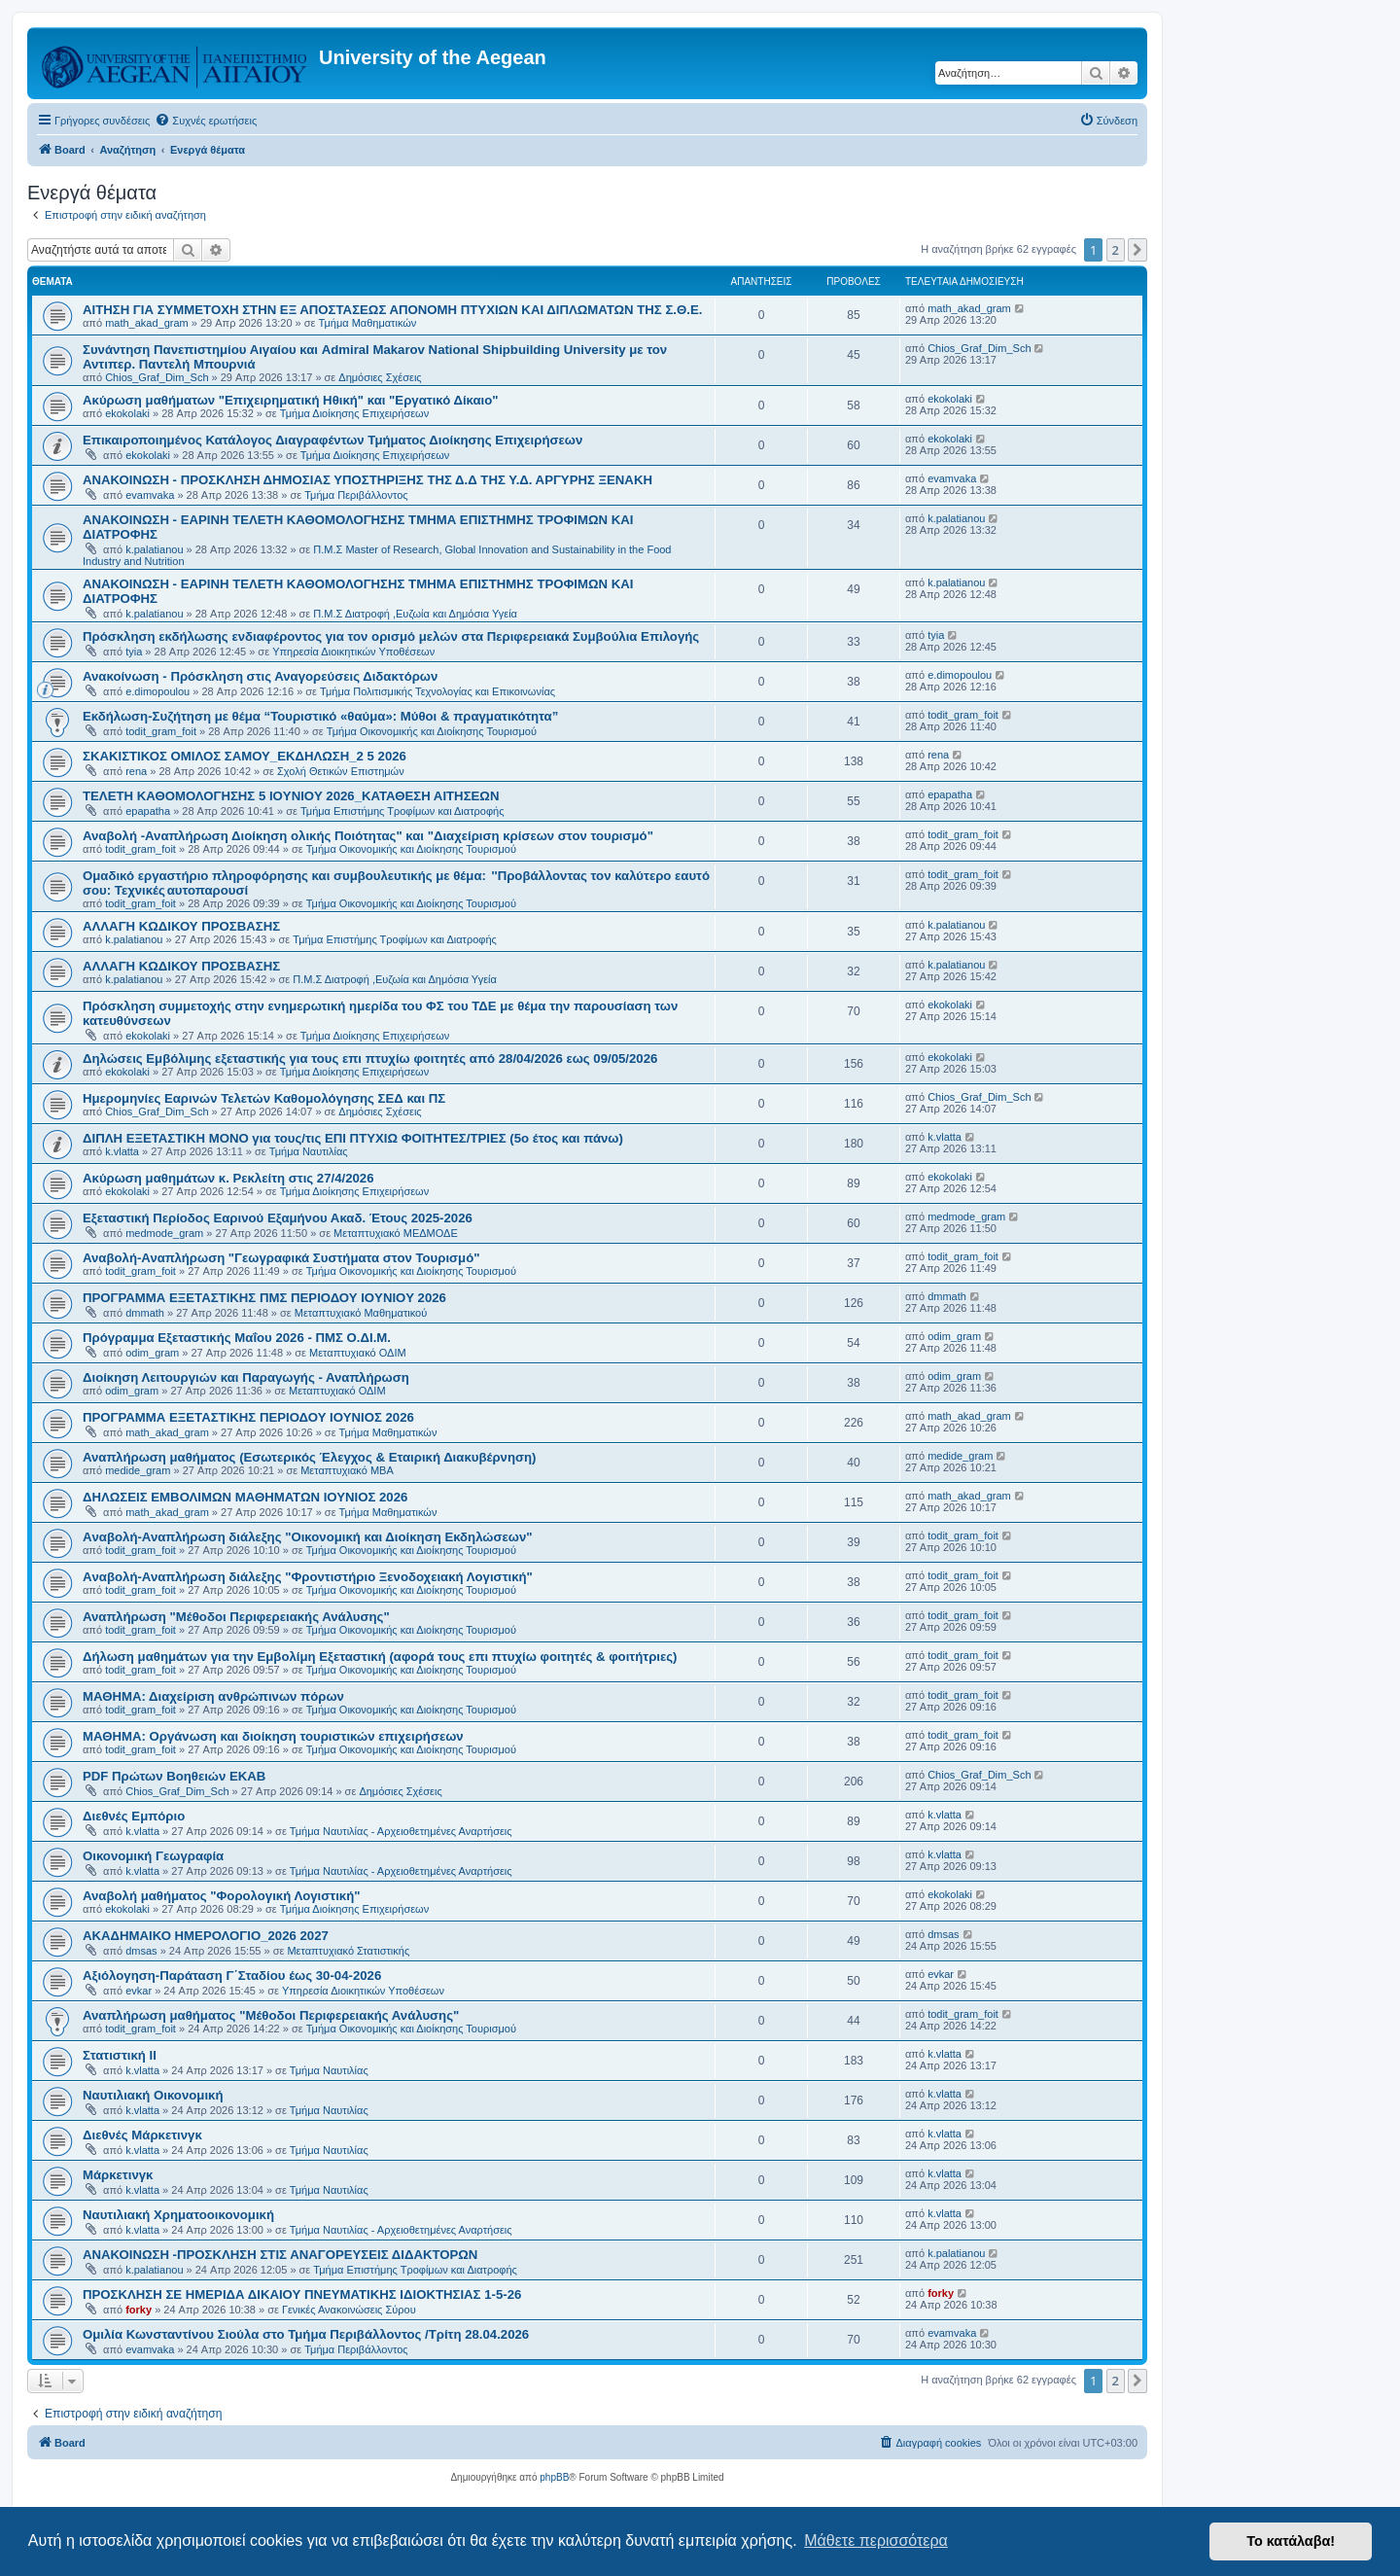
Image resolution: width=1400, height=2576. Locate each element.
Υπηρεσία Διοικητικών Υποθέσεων (353, 651)
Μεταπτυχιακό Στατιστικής (348, 1951)
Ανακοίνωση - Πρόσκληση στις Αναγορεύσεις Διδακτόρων (260, 676)
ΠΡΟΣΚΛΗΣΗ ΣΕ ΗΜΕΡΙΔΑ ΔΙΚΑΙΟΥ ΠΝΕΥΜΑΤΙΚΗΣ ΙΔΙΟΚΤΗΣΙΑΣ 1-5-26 (302, 2294)
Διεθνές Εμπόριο (134, 1816)
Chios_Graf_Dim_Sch (156, 377)
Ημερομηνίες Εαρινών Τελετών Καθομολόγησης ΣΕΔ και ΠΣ (264, 1098)
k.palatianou (154, 549)
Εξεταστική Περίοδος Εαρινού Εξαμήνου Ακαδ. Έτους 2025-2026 (277, 1218)
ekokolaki (127, 413)
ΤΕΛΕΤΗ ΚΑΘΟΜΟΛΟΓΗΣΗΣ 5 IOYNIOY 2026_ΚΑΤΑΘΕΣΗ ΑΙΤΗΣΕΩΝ (291, 796)
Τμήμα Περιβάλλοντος (355, 495)
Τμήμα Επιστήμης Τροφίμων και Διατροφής (402, 811)
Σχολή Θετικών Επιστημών (340, 771)
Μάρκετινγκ (118, 2175)
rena (136, 771)
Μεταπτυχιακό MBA (347, 1470)
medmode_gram (164, 1233)
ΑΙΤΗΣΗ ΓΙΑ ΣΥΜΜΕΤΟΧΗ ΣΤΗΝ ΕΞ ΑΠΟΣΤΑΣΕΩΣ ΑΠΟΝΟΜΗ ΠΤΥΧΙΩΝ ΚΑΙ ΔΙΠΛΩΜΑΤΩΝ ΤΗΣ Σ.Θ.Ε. (392, 309)
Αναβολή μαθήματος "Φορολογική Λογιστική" (222, 1895)
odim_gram (152, 1353)
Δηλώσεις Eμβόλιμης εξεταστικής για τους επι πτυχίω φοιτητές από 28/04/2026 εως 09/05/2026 (370, 1058)
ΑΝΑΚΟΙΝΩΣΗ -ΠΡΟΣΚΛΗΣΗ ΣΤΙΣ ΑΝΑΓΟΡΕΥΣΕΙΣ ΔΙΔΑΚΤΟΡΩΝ (280, 2254)
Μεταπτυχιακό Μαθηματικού (361, 1313)
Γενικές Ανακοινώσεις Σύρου (349, 2309)
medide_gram (137, 1470)
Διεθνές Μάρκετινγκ (142, 2135)
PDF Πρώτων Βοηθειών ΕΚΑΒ (174, 1776)
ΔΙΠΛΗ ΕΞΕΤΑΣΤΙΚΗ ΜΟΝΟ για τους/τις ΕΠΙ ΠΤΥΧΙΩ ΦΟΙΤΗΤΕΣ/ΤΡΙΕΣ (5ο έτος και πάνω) (353, 1138)
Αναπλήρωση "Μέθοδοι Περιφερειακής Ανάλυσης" (236, 1616)
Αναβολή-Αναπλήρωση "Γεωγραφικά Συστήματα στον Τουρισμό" (281, 1258)
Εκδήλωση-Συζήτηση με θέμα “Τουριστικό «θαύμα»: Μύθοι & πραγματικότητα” (320, 716)
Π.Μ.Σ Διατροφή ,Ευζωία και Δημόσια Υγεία (415, 613)
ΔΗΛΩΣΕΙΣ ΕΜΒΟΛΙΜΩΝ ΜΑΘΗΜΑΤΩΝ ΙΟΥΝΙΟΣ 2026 (245, 1497)
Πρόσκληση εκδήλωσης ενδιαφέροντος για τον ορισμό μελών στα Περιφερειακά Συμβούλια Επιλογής (391, 636)
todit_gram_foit (160, 731)
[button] (1137, 250)
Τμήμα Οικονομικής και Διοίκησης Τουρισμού (432, 731)
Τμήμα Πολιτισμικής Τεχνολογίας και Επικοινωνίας (437, 691)
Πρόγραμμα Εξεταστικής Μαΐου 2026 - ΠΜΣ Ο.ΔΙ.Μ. (237, 1337)
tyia (133, 651)
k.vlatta (122, 1151)
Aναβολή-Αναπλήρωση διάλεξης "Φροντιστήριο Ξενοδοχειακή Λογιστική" (308, 1577)
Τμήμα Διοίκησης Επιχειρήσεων (354, 413)
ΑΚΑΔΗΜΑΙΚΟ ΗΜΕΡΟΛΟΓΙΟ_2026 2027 (206, 1935)
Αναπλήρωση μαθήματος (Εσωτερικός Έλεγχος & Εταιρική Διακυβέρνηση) (309, 1457)
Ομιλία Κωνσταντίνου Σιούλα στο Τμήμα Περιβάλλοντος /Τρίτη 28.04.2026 (306, 2334)
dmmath (144, 1313)
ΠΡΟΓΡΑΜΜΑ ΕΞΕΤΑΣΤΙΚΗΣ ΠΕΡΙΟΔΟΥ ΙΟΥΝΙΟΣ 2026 (248, 1417)
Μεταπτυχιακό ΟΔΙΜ (357, 1353)
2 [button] (1115, 250)
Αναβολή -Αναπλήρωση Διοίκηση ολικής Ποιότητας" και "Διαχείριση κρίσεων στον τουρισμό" (368, 836)
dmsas (141, 1951)
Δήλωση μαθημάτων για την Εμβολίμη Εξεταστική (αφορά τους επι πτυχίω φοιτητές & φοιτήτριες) (380, 1656)
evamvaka (149, 495)
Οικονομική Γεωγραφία (153, 1856)
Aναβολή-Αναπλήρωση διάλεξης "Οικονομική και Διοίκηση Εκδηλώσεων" (307, 1537)
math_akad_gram (147, 323)
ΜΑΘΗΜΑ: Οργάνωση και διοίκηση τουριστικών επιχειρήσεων (273, 1736)
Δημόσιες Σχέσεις (379, 377)
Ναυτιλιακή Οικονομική (153, 2095)
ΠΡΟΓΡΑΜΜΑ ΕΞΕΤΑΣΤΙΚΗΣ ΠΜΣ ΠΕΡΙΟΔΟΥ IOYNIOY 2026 (264, 1297)
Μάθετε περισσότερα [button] (876, 2540)
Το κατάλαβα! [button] (1290, 2541)
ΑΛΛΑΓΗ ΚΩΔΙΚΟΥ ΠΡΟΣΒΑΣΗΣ (181, 926)
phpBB (554, 2477)
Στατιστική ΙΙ (120, 2055)
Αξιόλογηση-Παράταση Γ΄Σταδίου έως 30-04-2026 (232, 1975)
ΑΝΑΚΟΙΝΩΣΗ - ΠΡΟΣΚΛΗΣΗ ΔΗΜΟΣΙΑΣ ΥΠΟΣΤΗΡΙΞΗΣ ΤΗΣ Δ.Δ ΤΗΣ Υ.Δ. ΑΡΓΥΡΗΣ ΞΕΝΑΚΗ (367, 480)
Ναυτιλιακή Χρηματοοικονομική (178, 2214)
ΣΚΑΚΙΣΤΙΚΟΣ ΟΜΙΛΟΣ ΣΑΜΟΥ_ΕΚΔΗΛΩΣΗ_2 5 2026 (244, 756)
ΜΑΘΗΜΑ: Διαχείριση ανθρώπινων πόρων (213, 1696)
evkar (138, 1990)
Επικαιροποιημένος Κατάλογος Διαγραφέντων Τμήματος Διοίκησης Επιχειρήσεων (332, 440)
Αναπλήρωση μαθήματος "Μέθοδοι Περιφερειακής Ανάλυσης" (271, 2015)
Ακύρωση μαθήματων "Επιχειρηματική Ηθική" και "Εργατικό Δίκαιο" (291, 400)
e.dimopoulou (157, 691)
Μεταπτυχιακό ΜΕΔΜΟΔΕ (395, 1233)
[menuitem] (206, 120)
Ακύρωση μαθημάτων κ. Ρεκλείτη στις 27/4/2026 (228, 1178)
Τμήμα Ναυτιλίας (308, 1151)
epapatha (147, 811)
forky (138, 2309)
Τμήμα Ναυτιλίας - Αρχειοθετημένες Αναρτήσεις (401, 1831)
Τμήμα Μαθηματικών (368, 323)
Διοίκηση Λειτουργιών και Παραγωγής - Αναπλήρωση (246, 1377)
